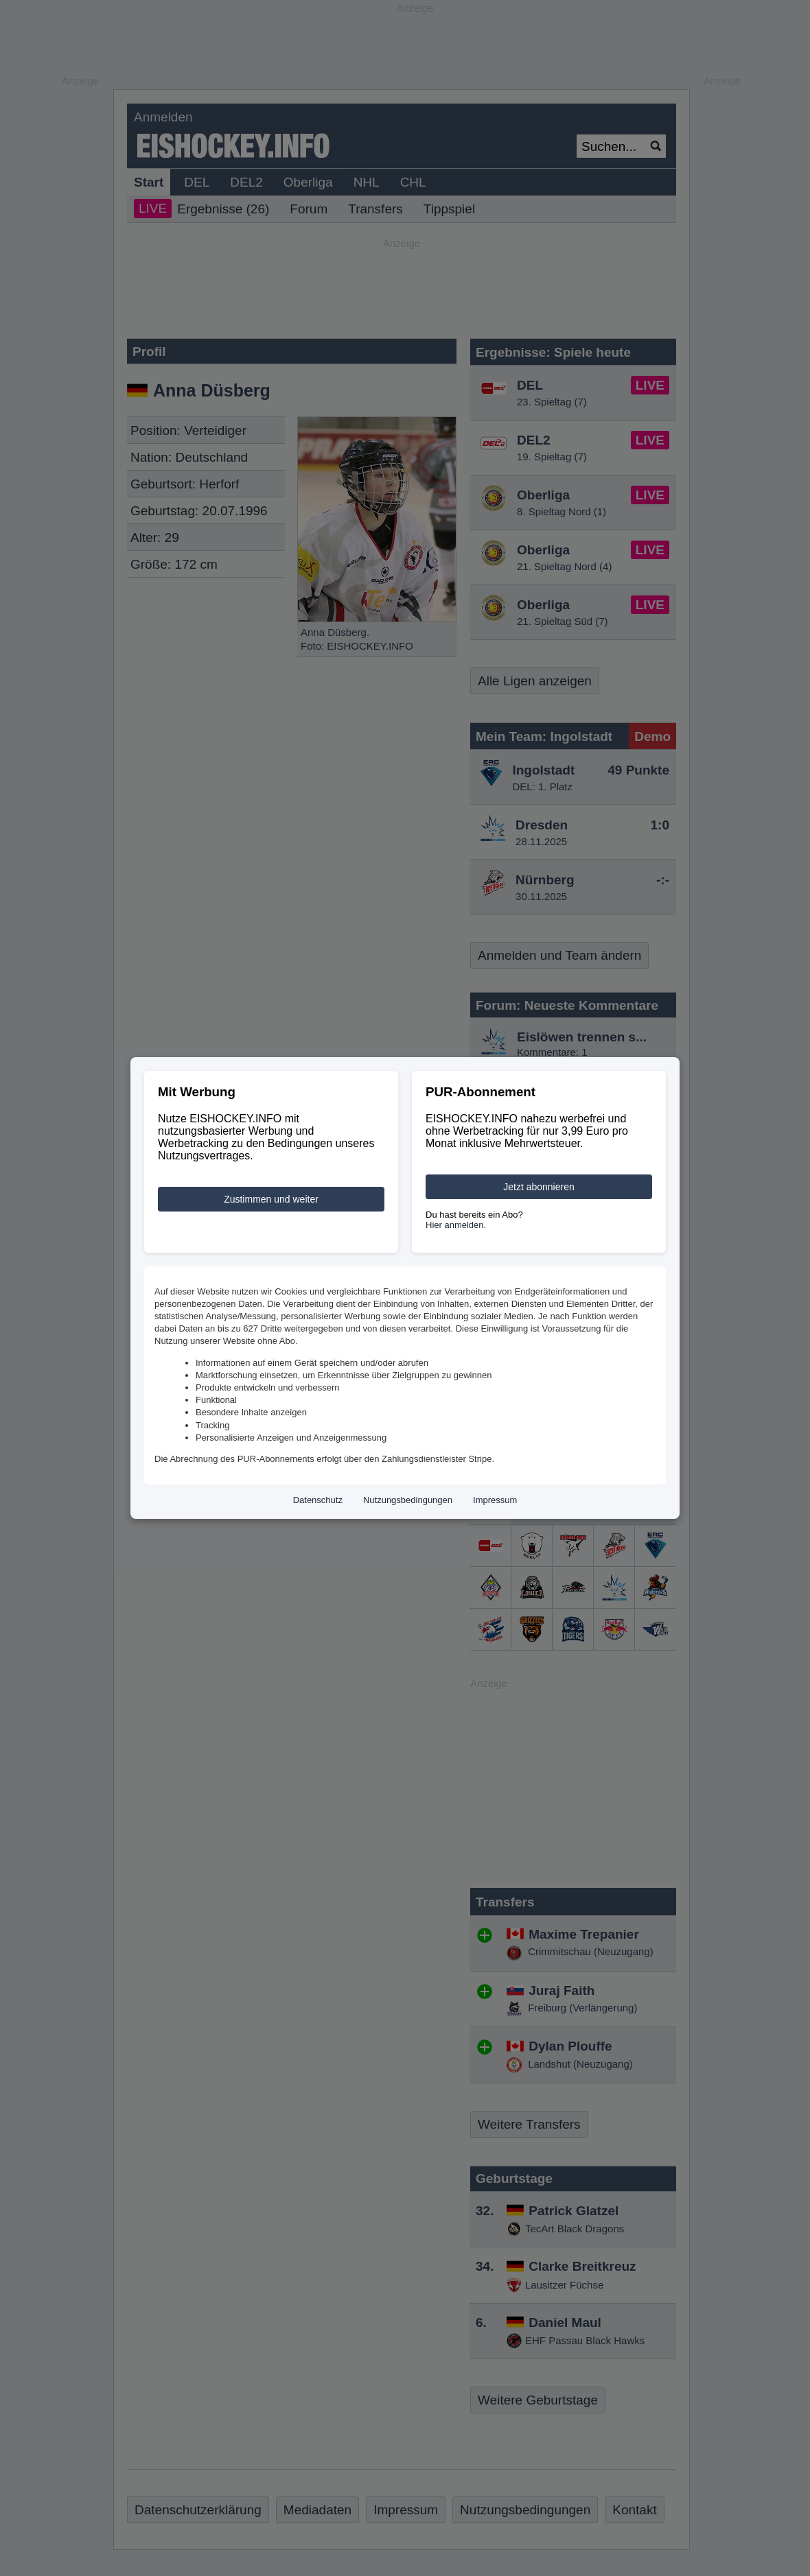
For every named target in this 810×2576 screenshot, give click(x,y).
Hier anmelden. (456, 1225)
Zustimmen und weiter (271, 1199)
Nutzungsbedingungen (407, 1500)
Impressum (495, 1500)
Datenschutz (318, 1500)
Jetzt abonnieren (539, 1186)
